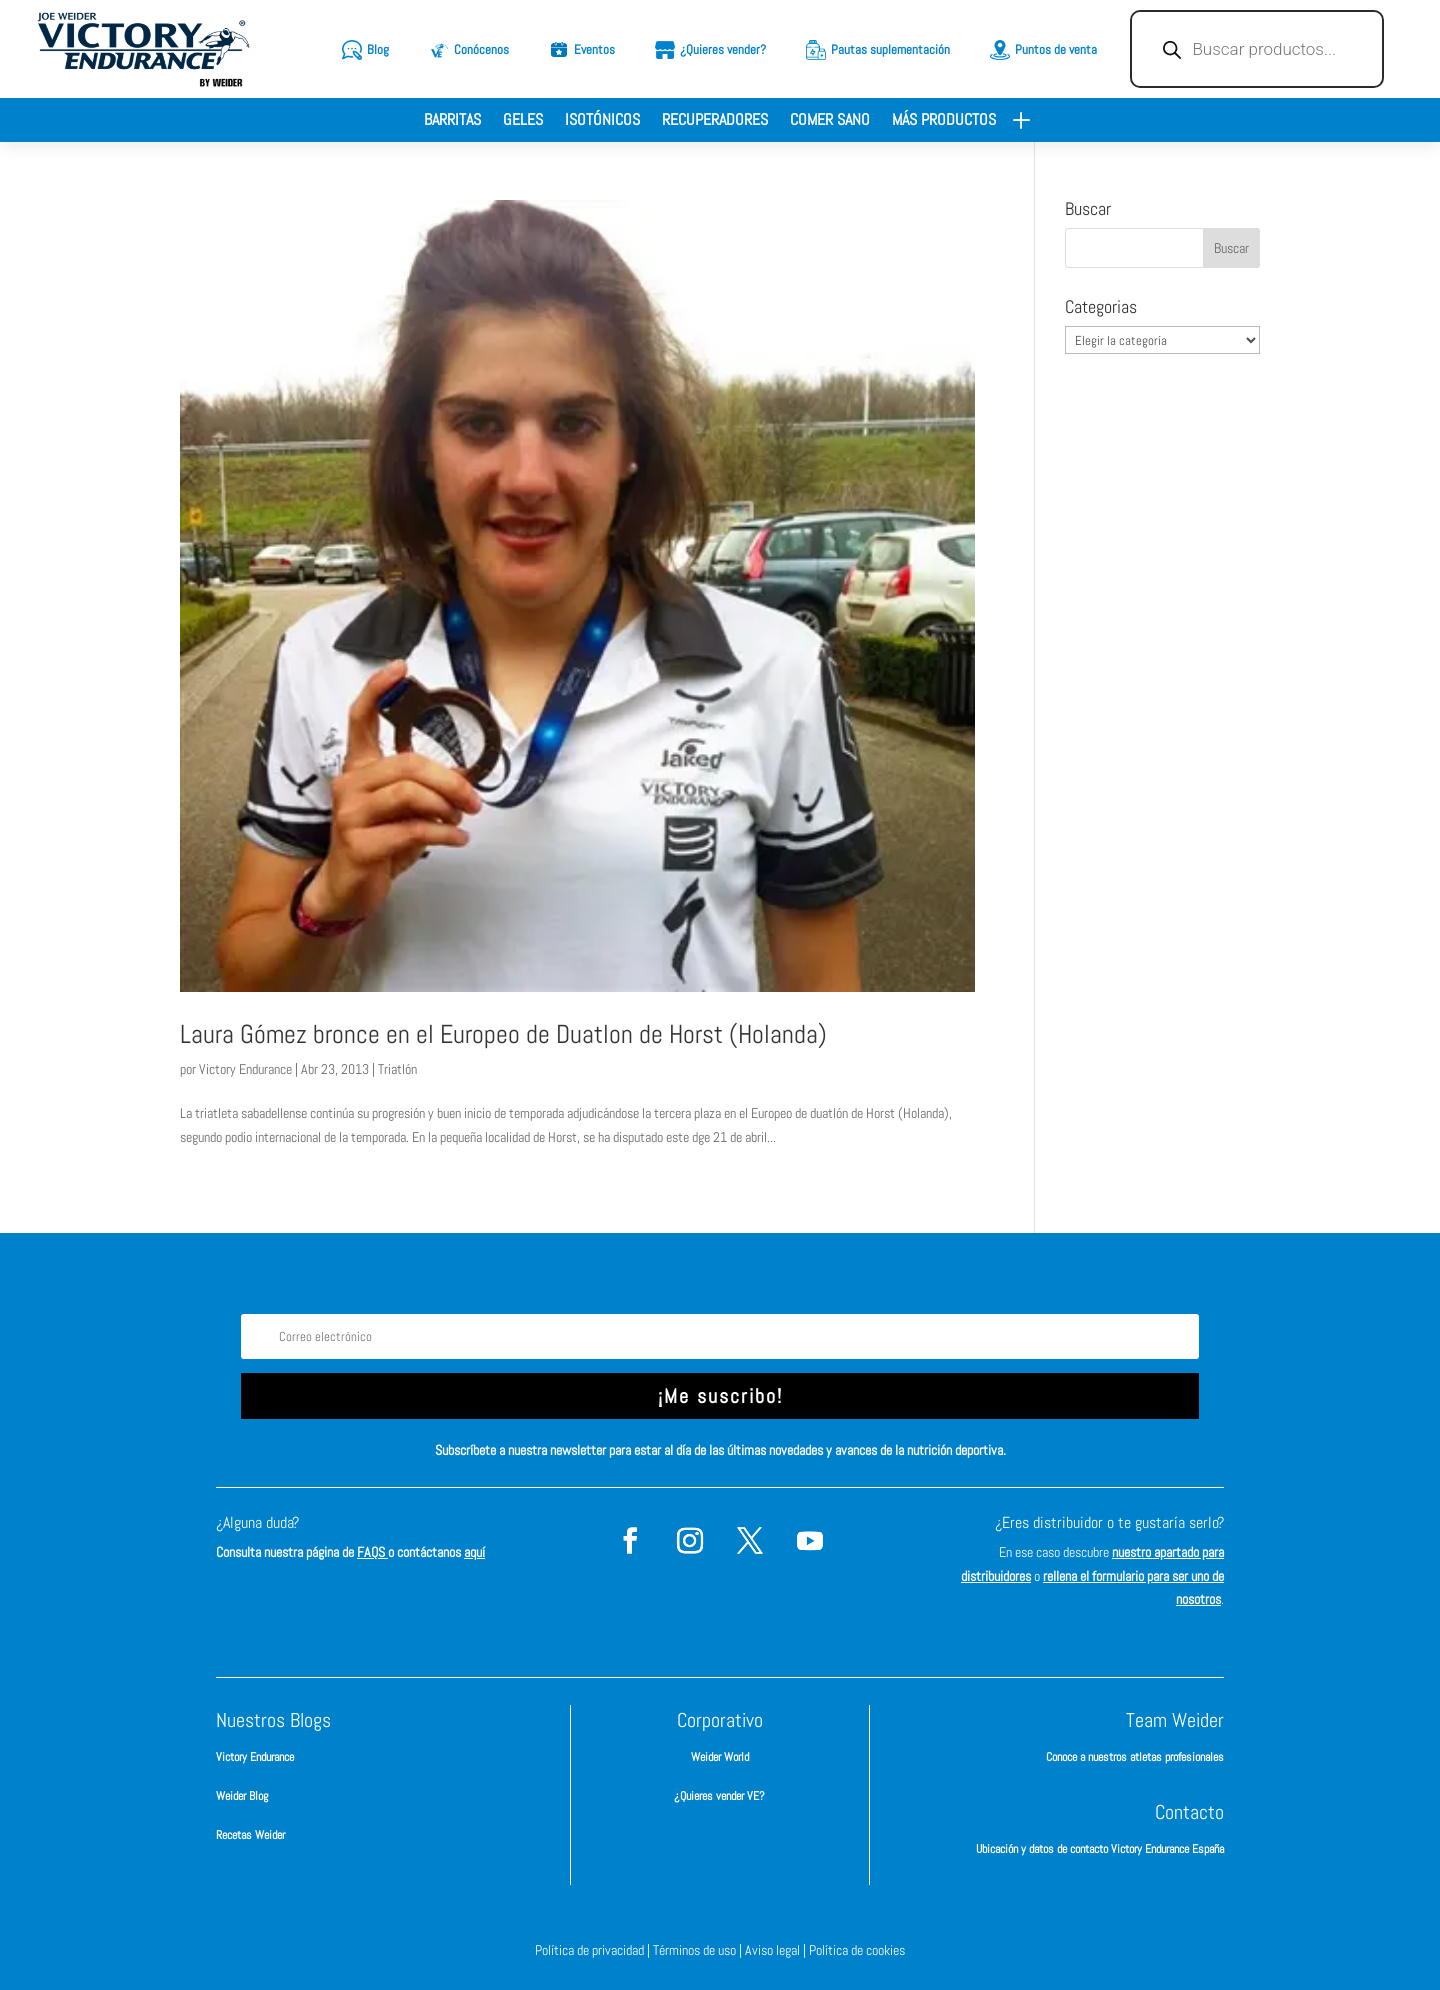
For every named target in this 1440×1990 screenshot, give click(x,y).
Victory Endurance (245, 1069)
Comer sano (830, 121)
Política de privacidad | (594, 1950)
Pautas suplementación (890, 49)
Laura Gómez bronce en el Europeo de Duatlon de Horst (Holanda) (503, 1034)
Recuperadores (715, 121)
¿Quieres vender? (723, 49)
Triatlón (397, 1069)
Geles (523, 121)
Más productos (944, 121)
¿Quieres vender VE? (719, 1796)
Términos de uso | (699, 1950)
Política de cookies (857, 1950)
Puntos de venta (1056, 49)
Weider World (720, 1757)
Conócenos (481, 49)
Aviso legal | (777, 1950)
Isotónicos (602, 121)
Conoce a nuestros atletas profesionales (1135, 1757)
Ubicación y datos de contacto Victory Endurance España (1100, 1849)
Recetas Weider (250, 1835)
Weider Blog (242, 1796)
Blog (378, 49)
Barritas (452, 121)
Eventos (594, 49)
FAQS (372, 1552)
